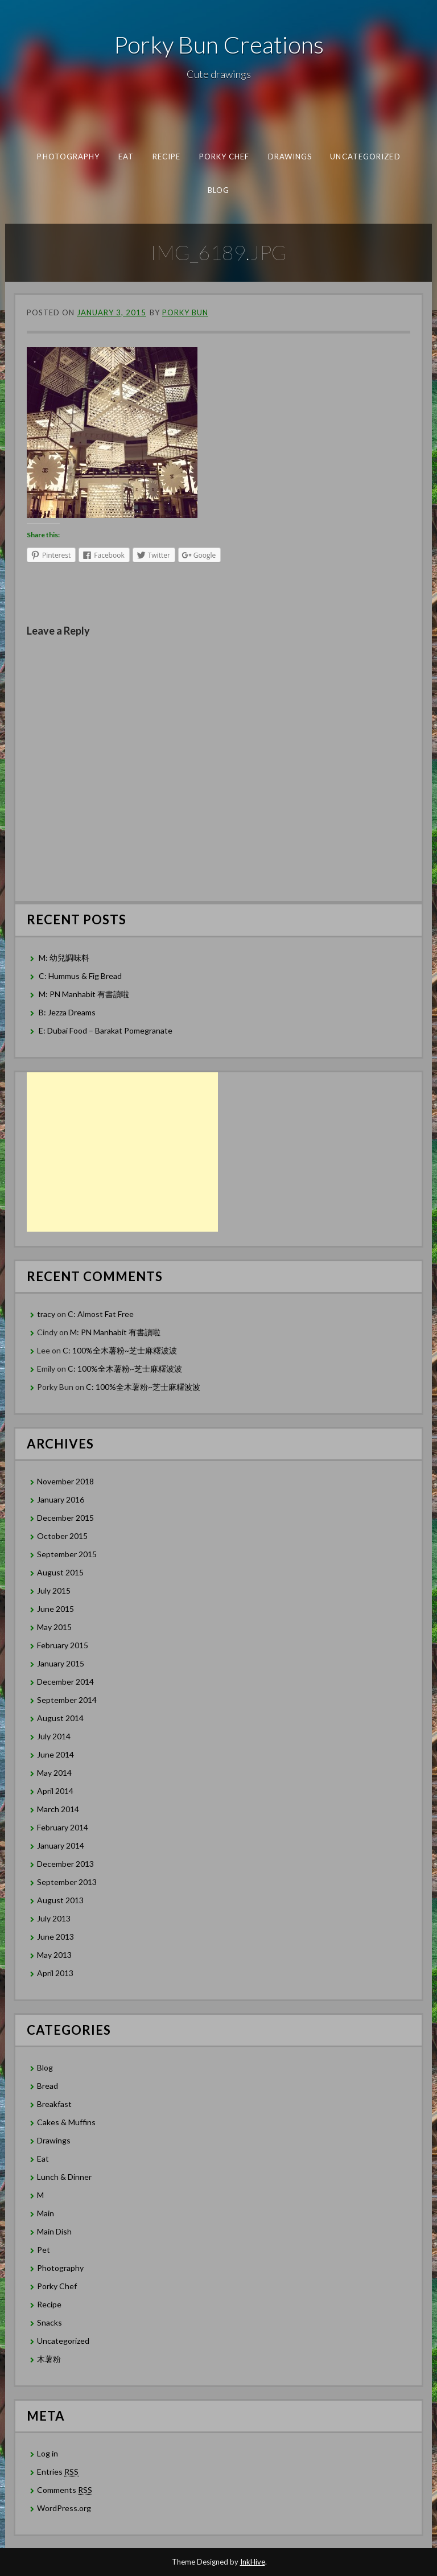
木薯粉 (49, 2359)
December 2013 (65, 1864)
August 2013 (60, 1900)
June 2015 (55, 1609)
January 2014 (60, 1845)
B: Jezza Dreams (68, 1012)
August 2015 (60, 1572)
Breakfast (54, 2104)
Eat (125, 156)
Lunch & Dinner (64, 2177)
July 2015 (54, 1590)
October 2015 (62, 1536)
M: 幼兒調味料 (64, 957)
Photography (68, 156)
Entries (58, 2472)
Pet (43, 2249)
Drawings (289, 156)
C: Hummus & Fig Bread (81, 976)
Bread (47, 2086)
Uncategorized (365, 156)
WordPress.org (64, 2508)
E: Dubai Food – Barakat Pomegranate (106, 1030)
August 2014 (60, 1718)
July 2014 (54, 1736)
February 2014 (62, 1827)
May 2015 (54, 1627)
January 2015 (60, 1663)
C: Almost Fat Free (101, 1314)
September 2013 (67, 1882)
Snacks (49, 2322)
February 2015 (62, 1645)
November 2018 (65, 1481)
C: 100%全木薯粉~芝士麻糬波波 (120, 1350)
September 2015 (67, 1554)
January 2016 (60, 1499)
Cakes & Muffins (66, 2122)
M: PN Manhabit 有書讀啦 (84, 994)
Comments (64, 2490)
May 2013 (54, 1955)
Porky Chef (224, 156)
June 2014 (55, 1754)
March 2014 (58, 1809)
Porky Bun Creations (219, 44)
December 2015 (65, 1517)
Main (45, 2213)
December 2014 (65, 1681)
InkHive (252, 2561)
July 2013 (54, 1918)
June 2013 (55, 1936)
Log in (47, 2453)
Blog (218, 189)
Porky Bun (185, 312)
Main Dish (54, 2231)
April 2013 (55, 1973)
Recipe (166, 156)
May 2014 (54, 1772)
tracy (46, 1314)
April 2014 (55, 1791)
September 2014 (67, 1700)
